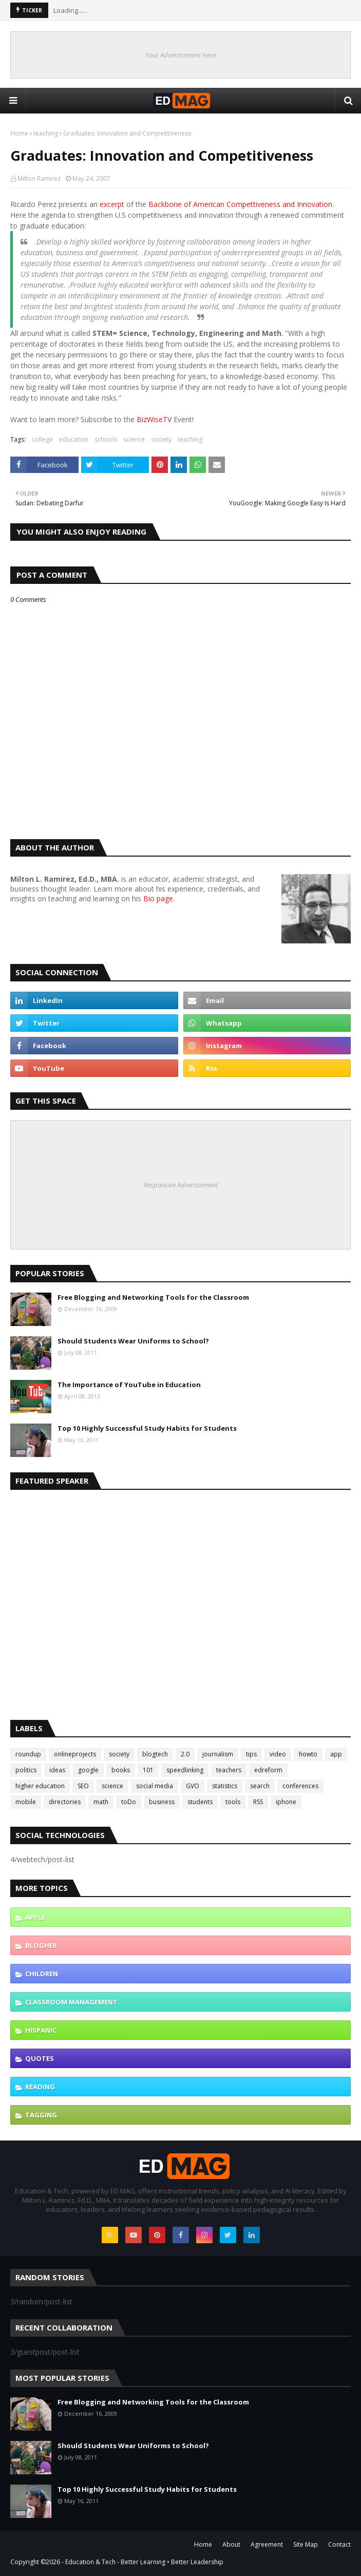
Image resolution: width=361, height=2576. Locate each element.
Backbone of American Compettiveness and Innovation (240, 204)
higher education (40, 1786)
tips (251, 1754)
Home (19, 133)
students (200, 1801)
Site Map (305, 2544)
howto (308, 1754)
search (260, 1786)
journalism (217, 1754)
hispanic (40, 2030)
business (162, 1801)
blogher (41, 1945)
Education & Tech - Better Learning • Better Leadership (144, 2562)
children (41, 1973)
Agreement (267, 2544)
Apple (35, 1917)
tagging (41, 2114)
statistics (224, 1786)
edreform (268, 1770)
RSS (258, 1801)
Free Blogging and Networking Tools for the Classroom (153, 1297)
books (120, 1770)
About (231, 2544)
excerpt (112, 204)
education (73, 439)
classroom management (71, 2001)
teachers (228, 1770)
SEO (83, 1786)
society (161, 439)
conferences (300, 1786)
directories (65, 1801)
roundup (28, 1754)
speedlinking (184, 1770)
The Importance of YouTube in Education (129, 1384)
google (88, 1770)
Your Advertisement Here (180, 55)
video (278, 1754)
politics (25, 1770)
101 (148, 1770)
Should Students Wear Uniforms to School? (133, 1341)
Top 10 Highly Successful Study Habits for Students (147, 1428)
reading (40, 2086)
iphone (286, 1801)
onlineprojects (75, 1754)
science (134, 439)
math (100, 1801)
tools (232, 1801)
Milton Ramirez (39, 178)
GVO (192, 1786)
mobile (25, 1801)
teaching (45, 133)
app (336, 1754)
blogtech (155, 1754)
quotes (39, 2058)
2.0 (185, 1754)
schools (105, 439)
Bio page (158, 898)
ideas (57, 1770)
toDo (128, 1801)
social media (154, 1786)
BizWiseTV (154, 419)
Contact (339, 2544)
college (42, 439)
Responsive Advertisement (181, 1184)
